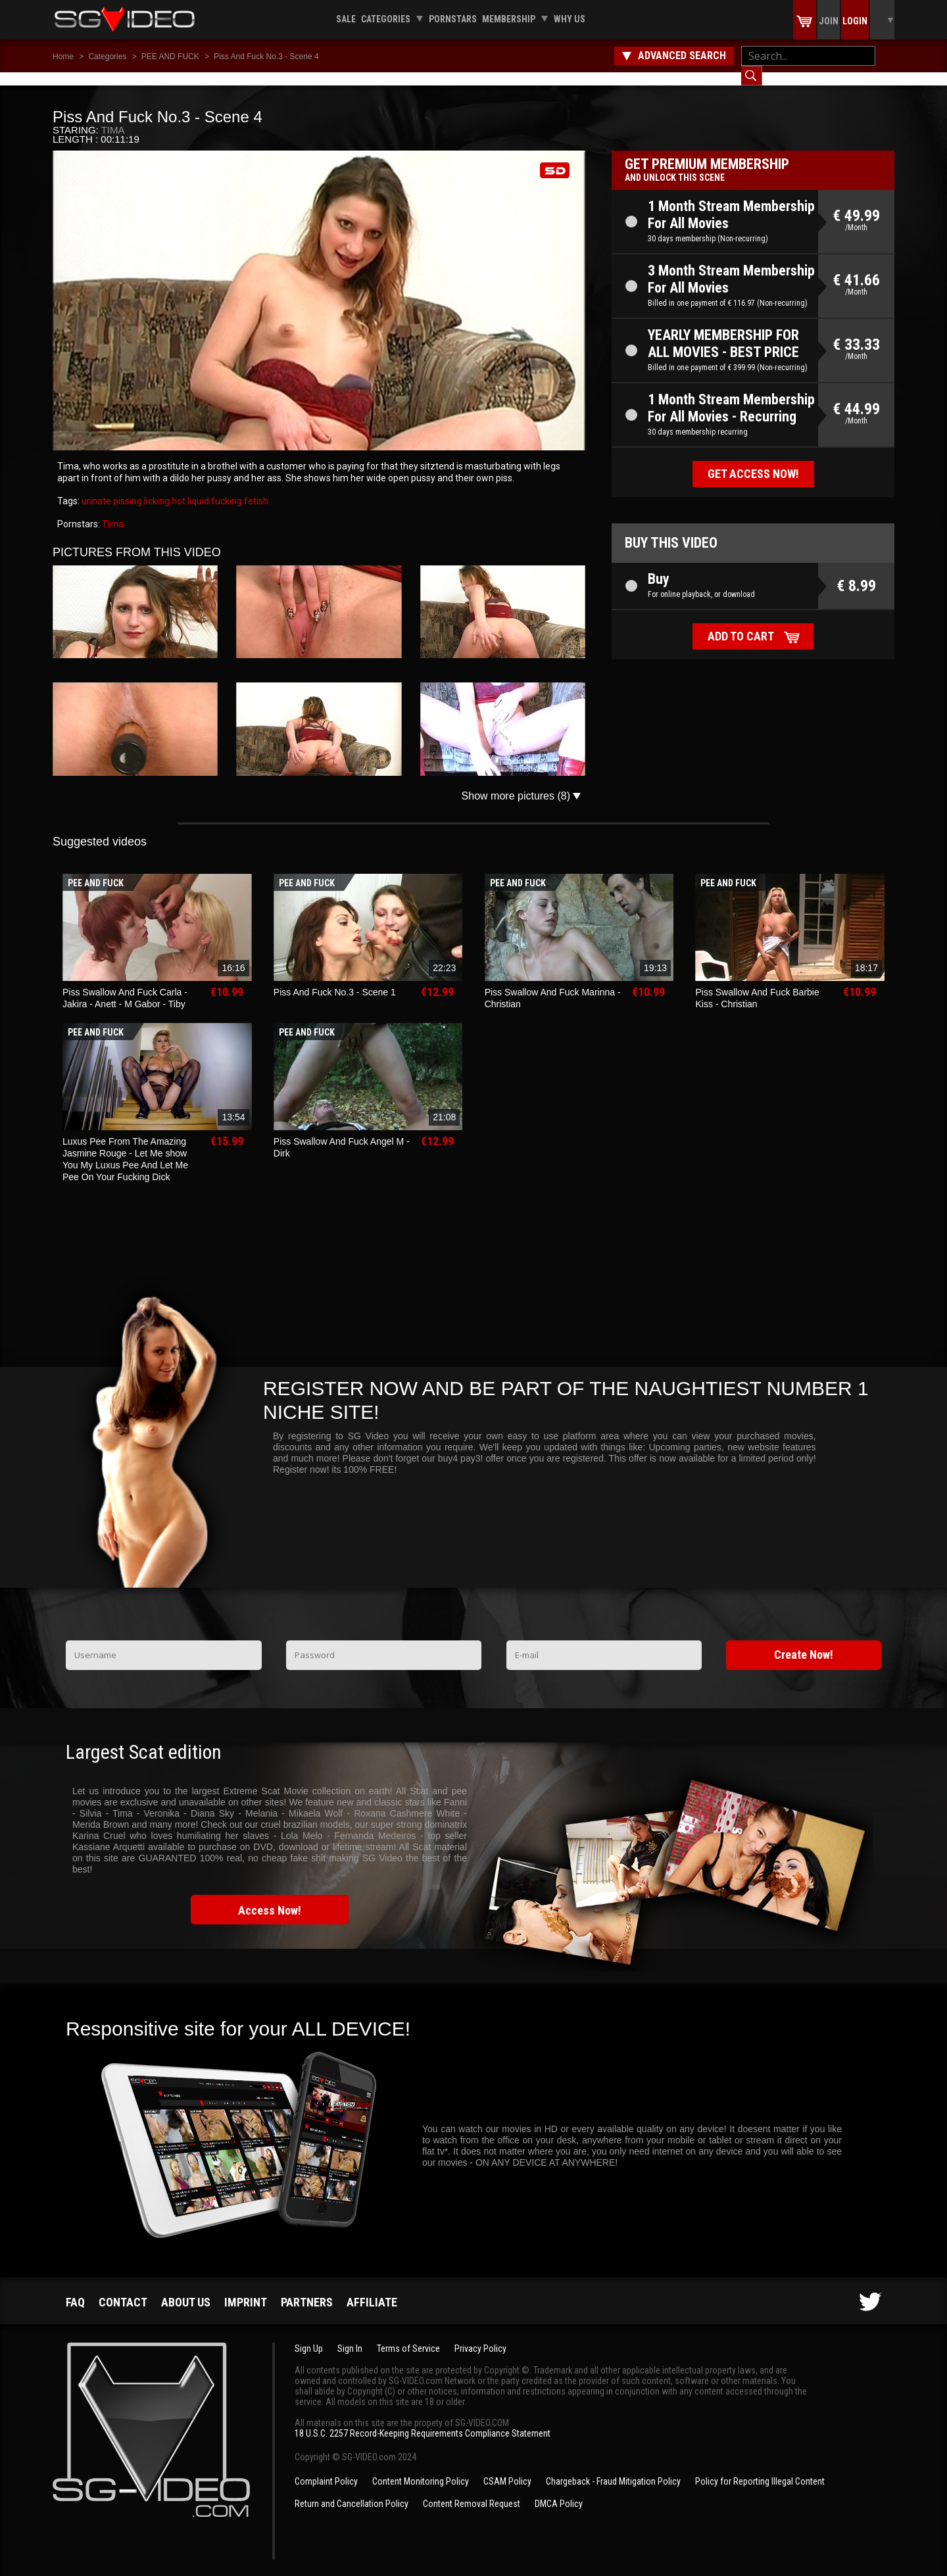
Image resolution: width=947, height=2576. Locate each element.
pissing (126, 488)
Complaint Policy (326, 2468)
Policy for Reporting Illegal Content (760, 2468)
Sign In (349, 2335)
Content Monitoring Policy (420, 2468)
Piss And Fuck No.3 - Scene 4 (266, 56)
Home (63, 56)
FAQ (75, 2289)
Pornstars (453, 19)
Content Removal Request (471, 2490)
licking (156, 488)
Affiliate (372, 2289)
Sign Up (309, 2335)
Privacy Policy (480, 2335)
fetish (255, 488)
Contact (123, 2289)
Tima (113, 116)
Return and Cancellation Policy (351, 2490)
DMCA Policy (559, 2490)
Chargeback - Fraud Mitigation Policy (613, 2468)
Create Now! (803, 1641)
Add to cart (741, 623)
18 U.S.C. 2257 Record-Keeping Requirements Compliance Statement (422, 2420)
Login (854, 21)
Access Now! (269, 1897)
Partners (307, 2289)
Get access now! (753, 460)
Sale (346, 19)
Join (828, 21)
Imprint (245, 2289)
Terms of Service (408, 2335)
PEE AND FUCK (170, 56)
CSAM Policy (507, 2468)
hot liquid (189, 488)
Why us (569, 19)
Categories (385, 19)
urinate (96, 488)
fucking (225, 488)
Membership (508, 19)
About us (185, 2289)
